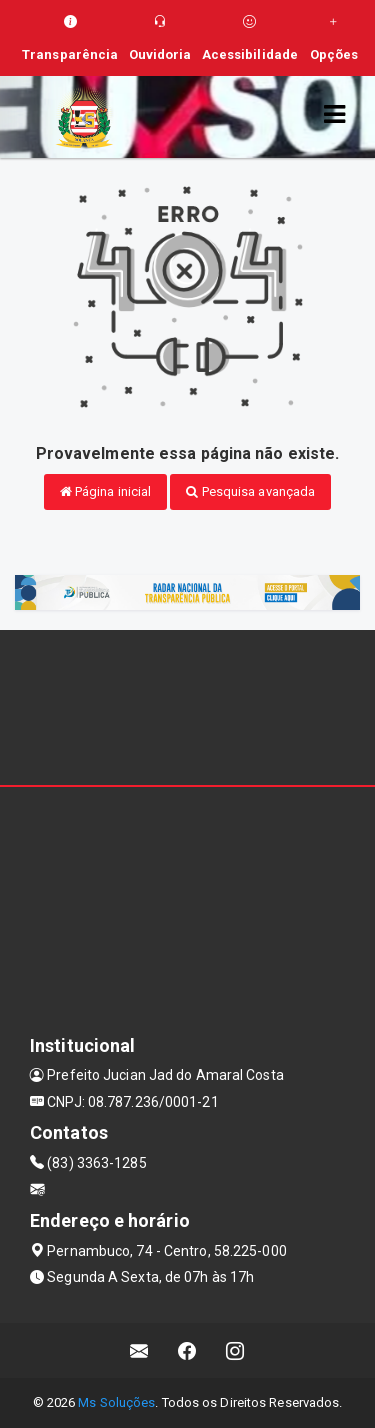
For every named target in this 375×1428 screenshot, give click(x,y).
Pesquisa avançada (250, 491)
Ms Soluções (116, 1402)
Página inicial (106, 491)
